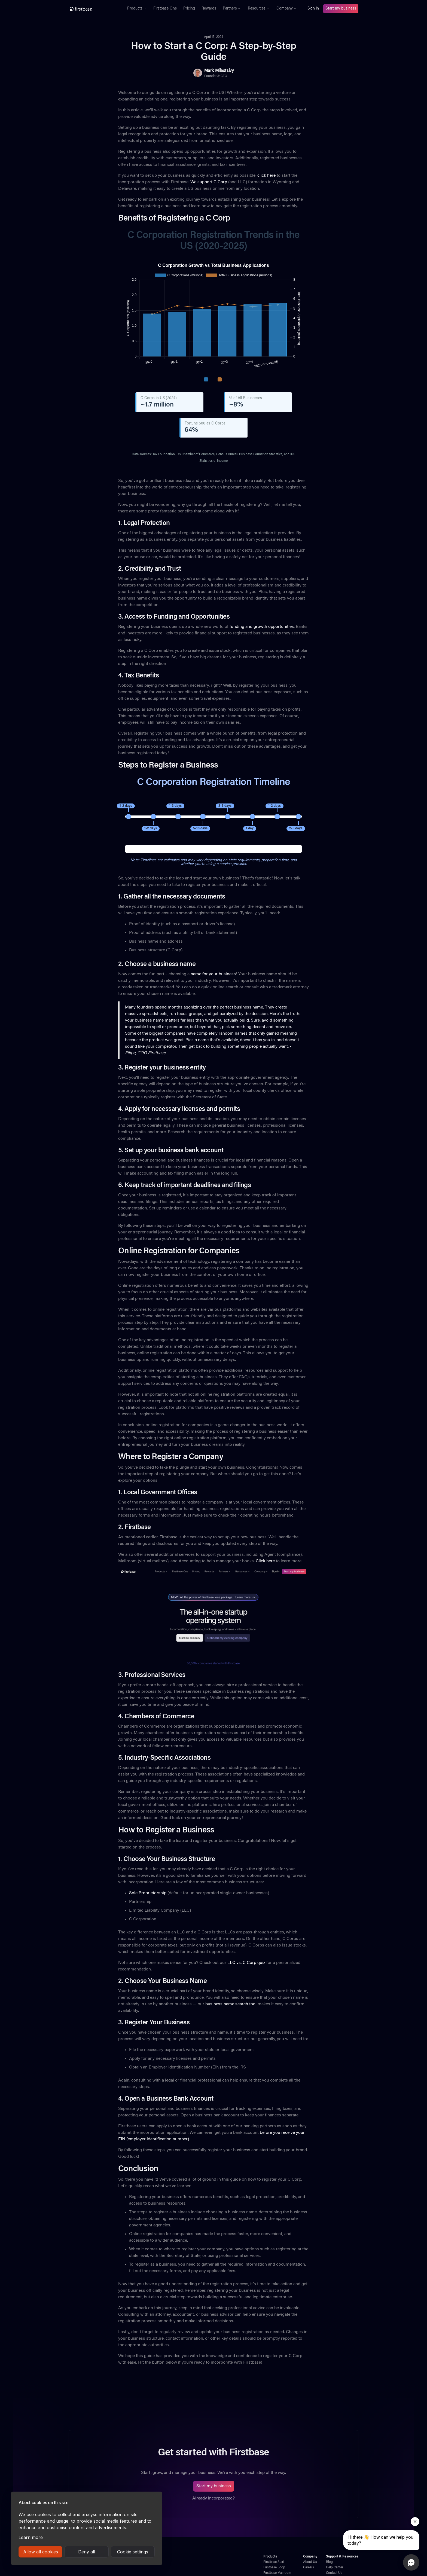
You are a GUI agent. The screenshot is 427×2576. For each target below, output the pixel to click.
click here (266, 175)
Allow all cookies (40, 2551)
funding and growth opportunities (262, 627)
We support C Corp (208, 182)
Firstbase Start (273, 2562)
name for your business (213, 974)
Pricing (189, 9)
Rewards (209, 9)
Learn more (31, 2537)
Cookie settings (132, 2551)
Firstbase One (165, 9)
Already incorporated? (213, 2498)
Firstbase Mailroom (277, 2573)
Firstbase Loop (274, 2567)
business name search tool (230, 2004)
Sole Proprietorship (147, 1893)
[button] (137, 8)
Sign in (313, 9)
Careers (308, 2567)
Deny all (86, 2551)
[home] (93, 9)
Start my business (340, 9)
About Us (310, 2562)
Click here (265, 1561)
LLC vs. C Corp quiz (245, 1963)
